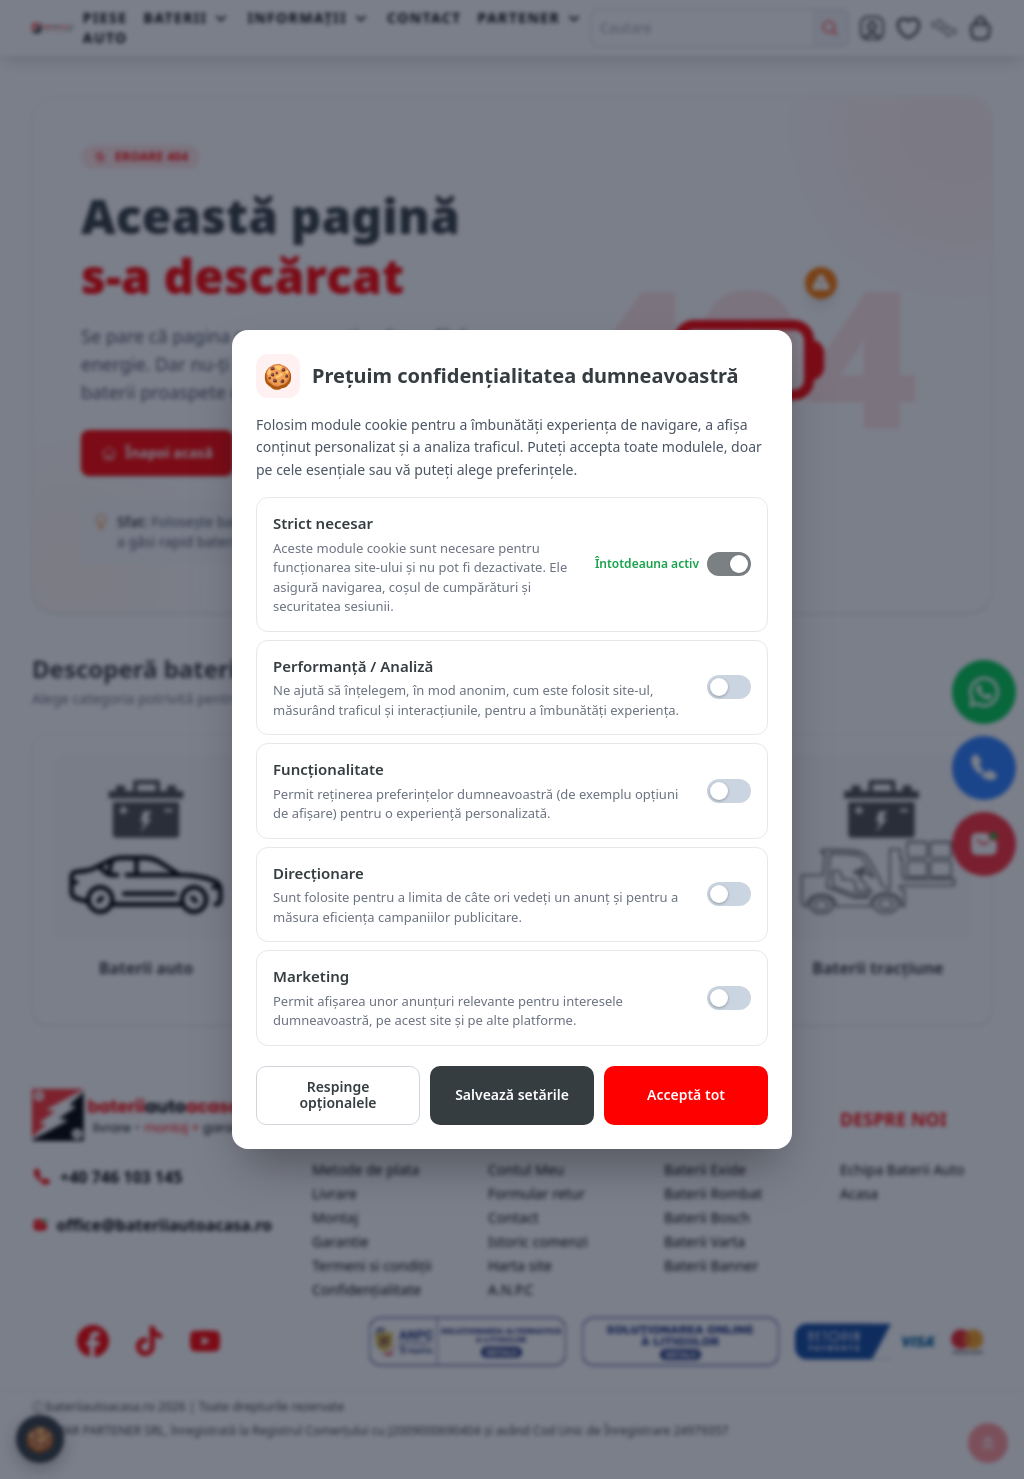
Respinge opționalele (337, 1095)
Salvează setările (512, 1094)
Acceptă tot (686, 1094)
